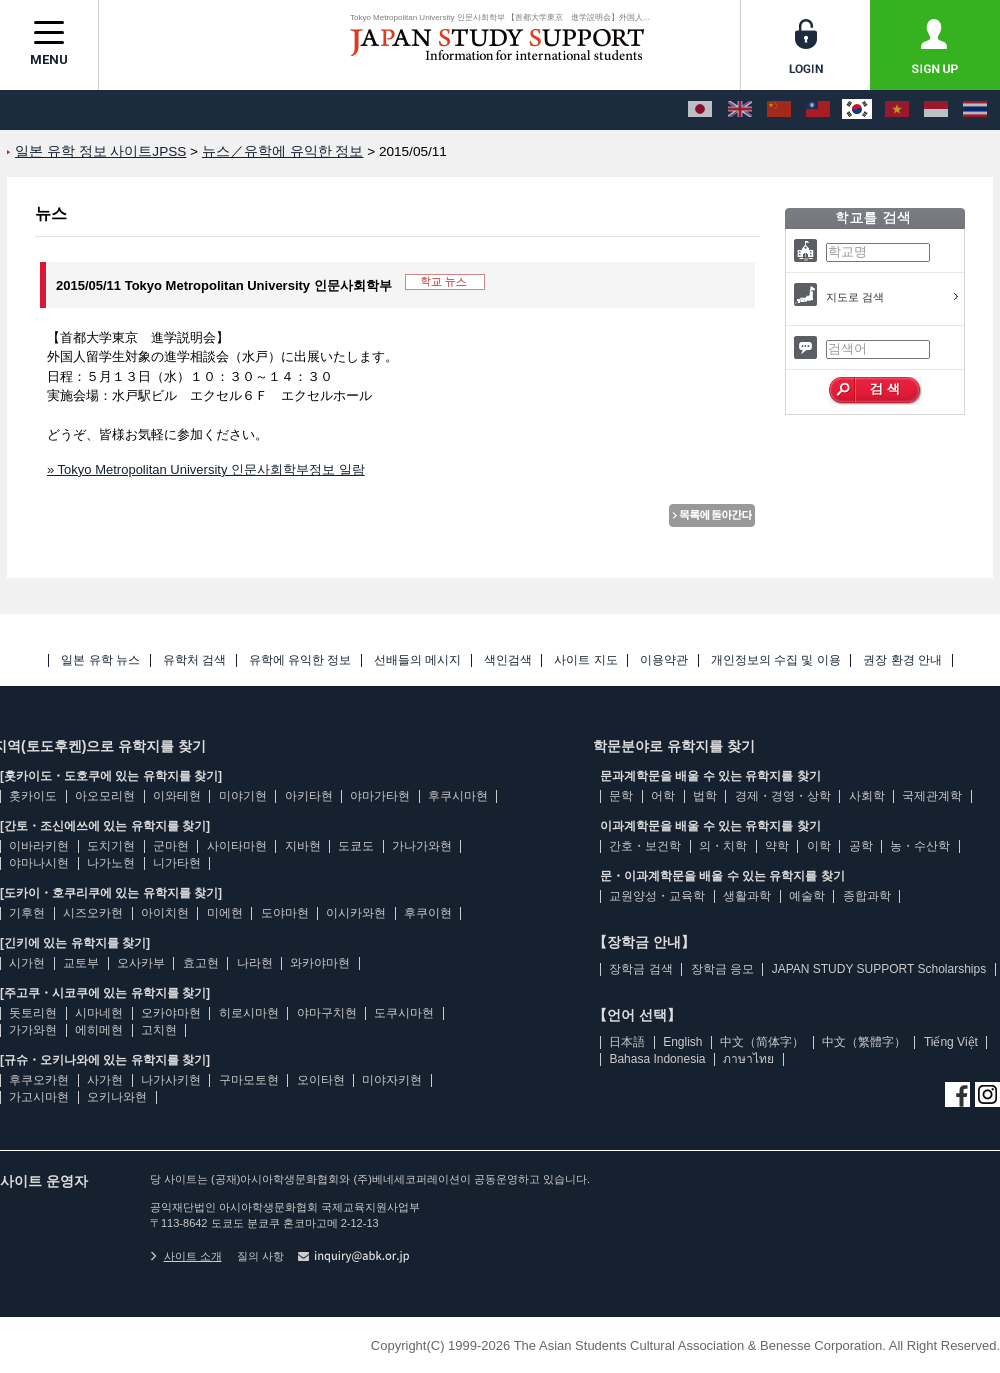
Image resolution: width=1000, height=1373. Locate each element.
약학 (777, 846)
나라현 (255, 963)
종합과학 (867, 896)
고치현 (159, 1030)
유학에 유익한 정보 (300, 660)
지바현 (303, 846)
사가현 (105, 1080)
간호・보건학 (645, 846)
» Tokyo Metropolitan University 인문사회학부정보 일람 (206, 469)
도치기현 (111, 846)
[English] (740, 110)
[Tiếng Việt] (897, 110)
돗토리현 (33, 1013)
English (682, 1042)
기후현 (27, 913)
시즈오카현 (93, 913)
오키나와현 (117, 1097)
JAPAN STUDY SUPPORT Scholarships (879, 969)
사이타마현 (237, 846)
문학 (621, 796)
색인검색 (508, 660)
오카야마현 (171, 1013)
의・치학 (723, 846)
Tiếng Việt (951, 1042)
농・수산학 (920, 846)
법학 (705, 796)
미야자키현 (392, 1080)
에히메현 (99, 1030)
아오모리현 (105, 796)
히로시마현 (249, 1013)
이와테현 (177, 796)
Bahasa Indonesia (657, 1059)
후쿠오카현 (39, 1080)
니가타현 (177, 863)
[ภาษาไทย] (975, 110)
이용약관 (664, 660)
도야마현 (285, 913)
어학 (663, 796)
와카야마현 (320, 963)
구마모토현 (249, 1080)
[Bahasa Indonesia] (936, 110)
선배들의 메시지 (417, 660)
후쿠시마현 (458, 796)
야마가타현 (380, 796)
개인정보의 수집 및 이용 (776, 660)
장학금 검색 (640, 969)
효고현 (201, 963)
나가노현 (111, 863)
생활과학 (747, 896)
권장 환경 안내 (902, 660)
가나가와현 (422, 846)
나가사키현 (171, 1080)
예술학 (807, 896)
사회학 (867, 796)
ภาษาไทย (748, 1059)
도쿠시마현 (404, 1013)
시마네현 (99, 1013)
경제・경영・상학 (783, 796)
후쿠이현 (428, 913)
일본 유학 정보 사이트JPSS (100, 151)
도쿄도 (356, 846)
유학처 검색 (194, 660)
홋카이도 (33, 796)
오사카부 (141, 963)
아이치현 (165, 913)
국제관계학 (932, 796)
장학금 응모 (722, 969)
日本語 (627, 1042)
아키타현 (309, 796)
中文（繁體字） (864, 1042)
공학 (861, 846)
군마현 (171, 846)
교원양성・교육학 (657, 896)
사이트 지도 (585, 660)
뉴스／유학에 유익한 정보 (283, 151)
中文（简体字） (762, 1042)
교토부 (81, 963)
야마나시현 (39, 863)
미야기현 (243, 796)
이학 (819, 846)
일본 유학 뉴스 (100, 660)
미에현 (225, 913)
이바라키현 (39, 846)
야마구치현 (327, 1013)
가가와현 (33, 1030)
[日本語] (700, 110)
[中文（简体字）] (779, 110)
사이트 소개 (186, 1256)
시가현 (27, 963)
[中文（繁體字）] (818, 110)
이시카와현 (356, 913)
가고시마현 (39, 1097)
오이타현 (321, 1080)
